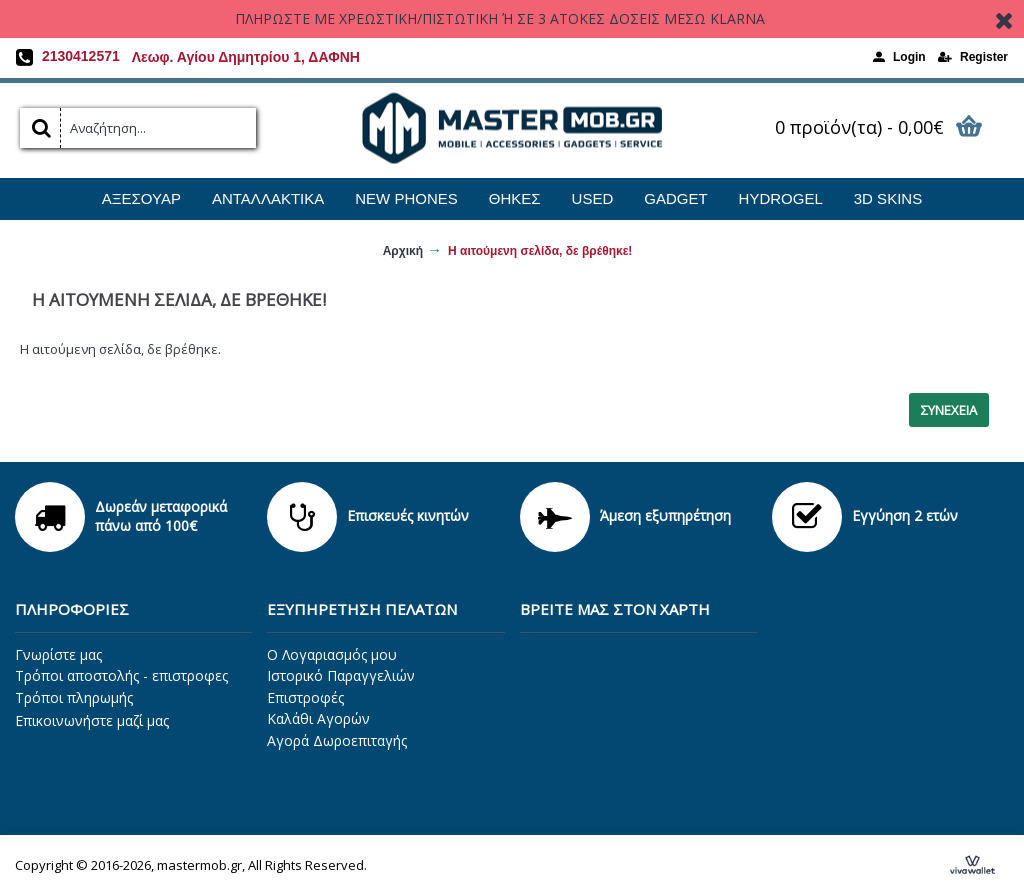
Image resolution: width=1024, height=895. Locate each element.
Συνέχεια (949, 410)
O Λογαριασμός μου (332, 654)
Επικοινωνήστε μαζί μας (92, 720)
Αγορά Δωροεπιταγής (337, 740)
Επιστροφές (305, 697)
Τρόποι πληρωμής (74, 697)
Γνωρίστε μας (58, 654)
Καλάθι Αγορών (318, 718)
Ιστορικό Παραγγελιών (341, 675)
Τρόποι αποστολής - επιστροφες (121, 675)
